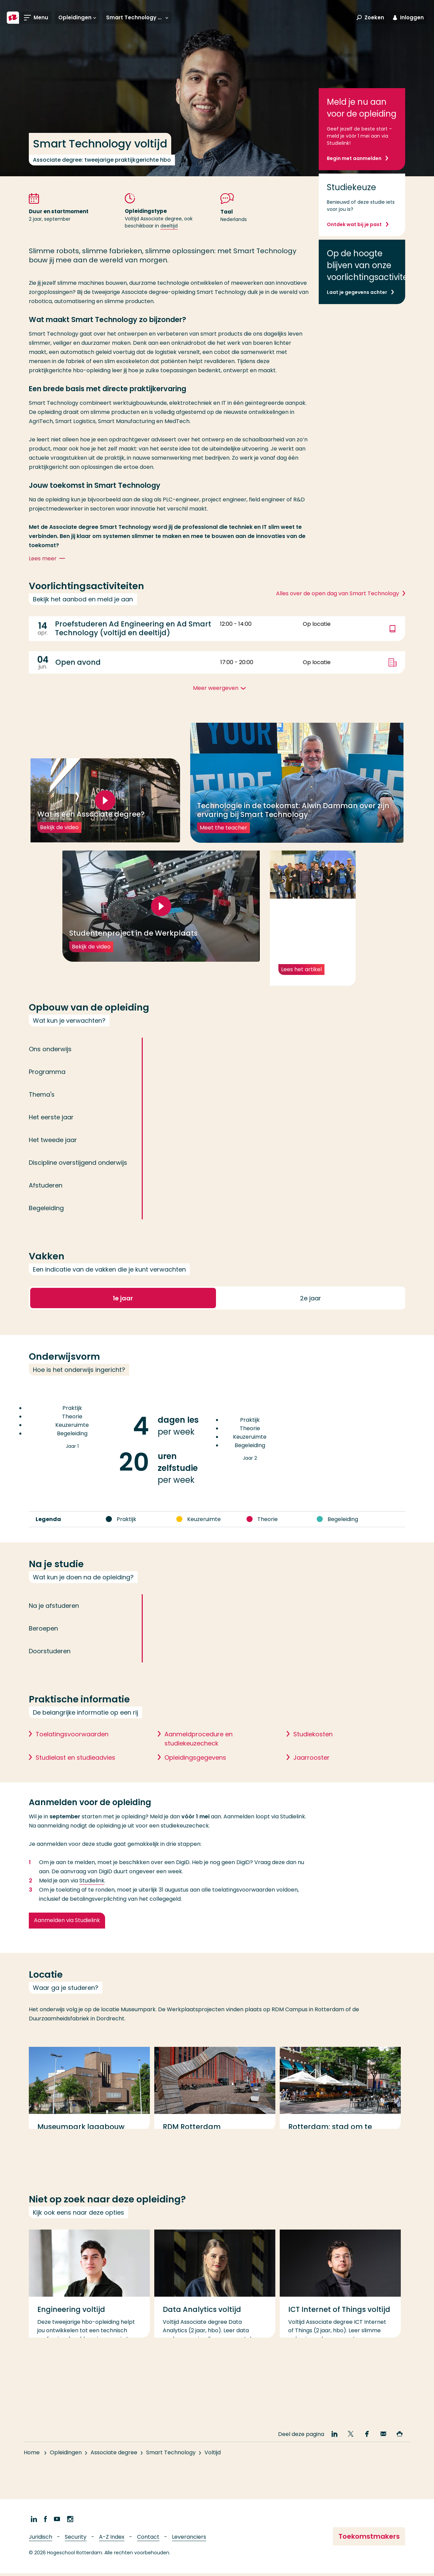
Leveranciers (189, 2540)
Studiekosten (313, 1753)
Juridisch (40, 2540)
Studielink (91, 1900)
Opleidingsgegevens (195, 1777)
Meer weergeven (215, 688)
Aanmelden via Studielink (67, 1939)
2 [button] (310, 1317)
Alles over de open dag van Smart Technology (337, 593)
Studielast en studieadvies (75, 1777)
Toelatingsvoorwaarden (72, 1753)
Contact (148, 2540)
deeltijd (169, 225)
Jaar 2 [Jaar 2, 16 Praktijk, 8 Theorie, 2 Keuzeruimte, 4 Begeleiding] (250, 1461)
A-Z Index (111, 2540)
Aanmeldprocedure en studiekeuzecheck (198, 1758)
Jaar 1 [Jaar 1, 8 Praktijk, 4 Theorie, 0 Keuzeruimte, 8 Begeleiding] (72, 1449)
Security (75, 2540)
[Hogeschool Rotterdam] (13, 18)
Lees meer (48, 559)
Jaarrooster (311, 1777)
